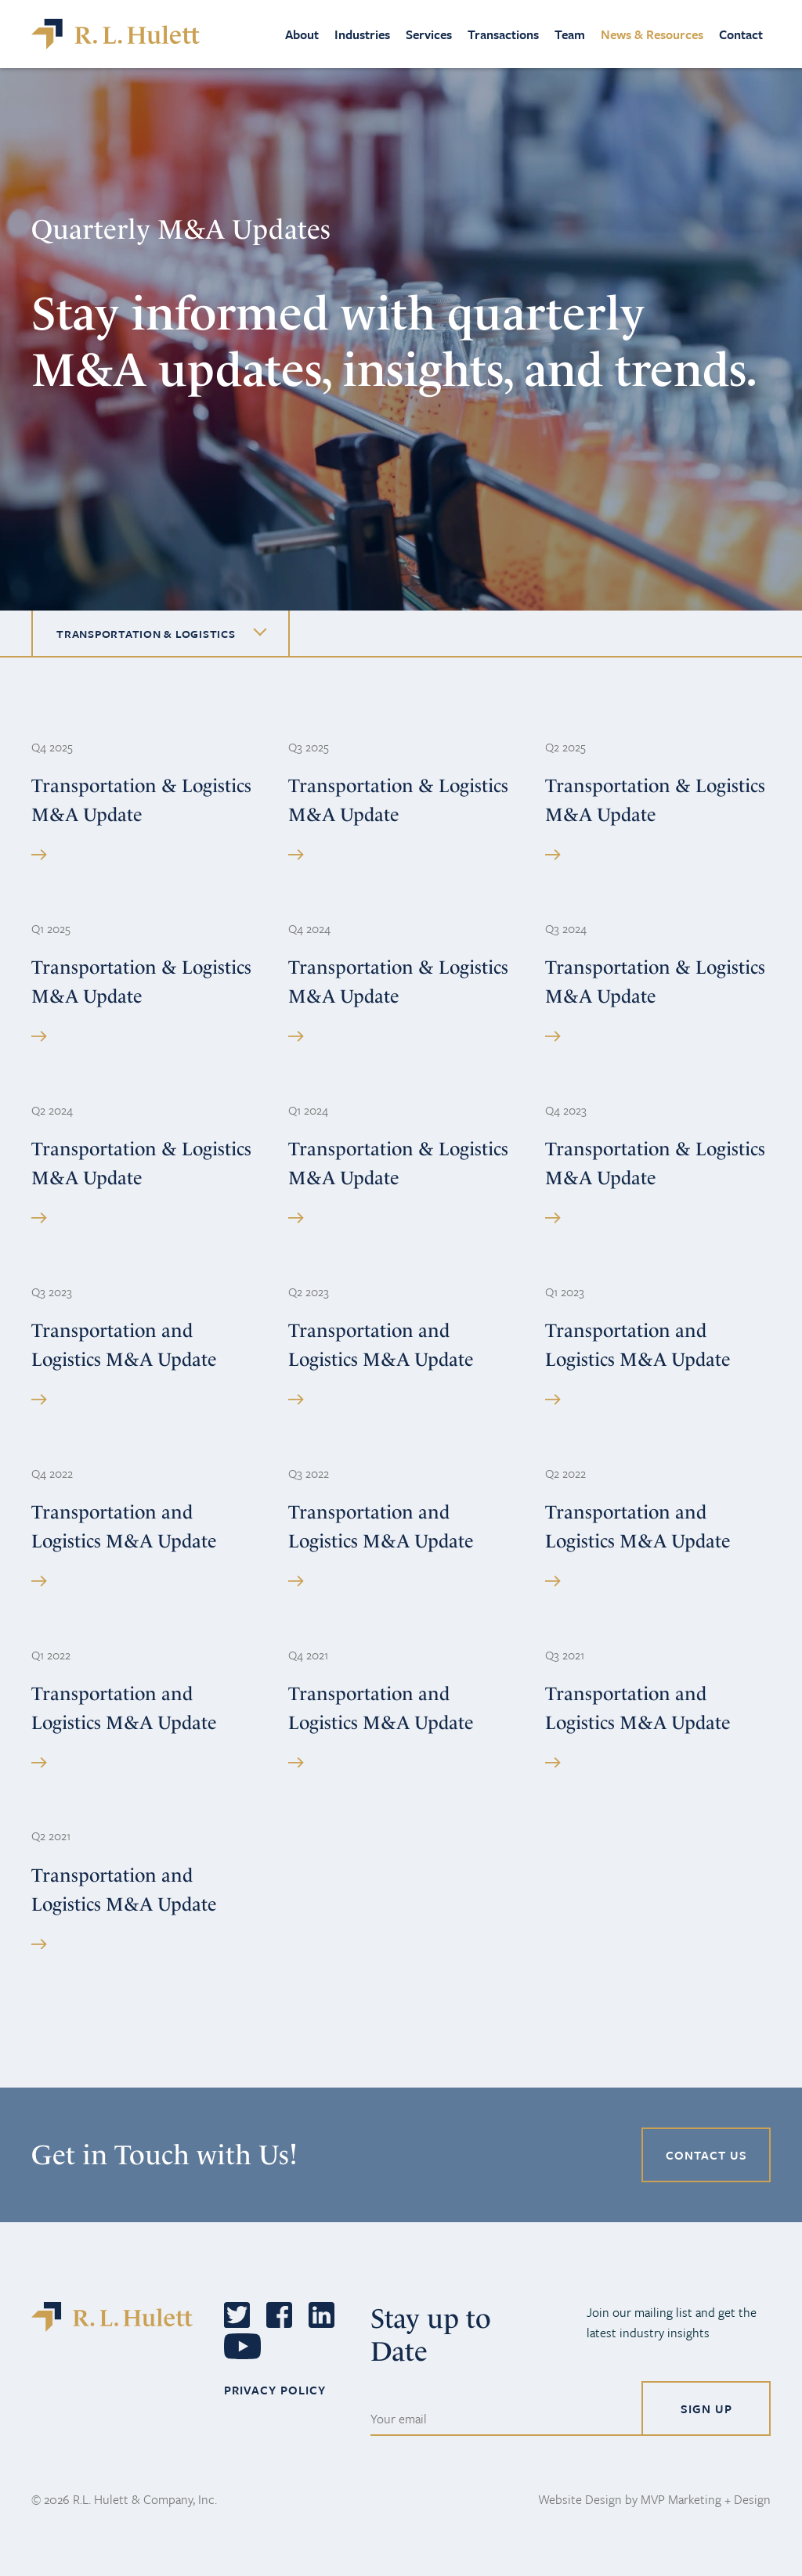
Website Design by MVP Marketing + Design (654, 2499)
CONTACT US (706, 2154)
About (302, 34)
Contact (741, 34)
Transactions (503, 34)
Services (429, 34)
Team (570, 34)
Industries (362, 34)
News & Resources (652, 34)
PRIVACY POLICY (275, 2389)
